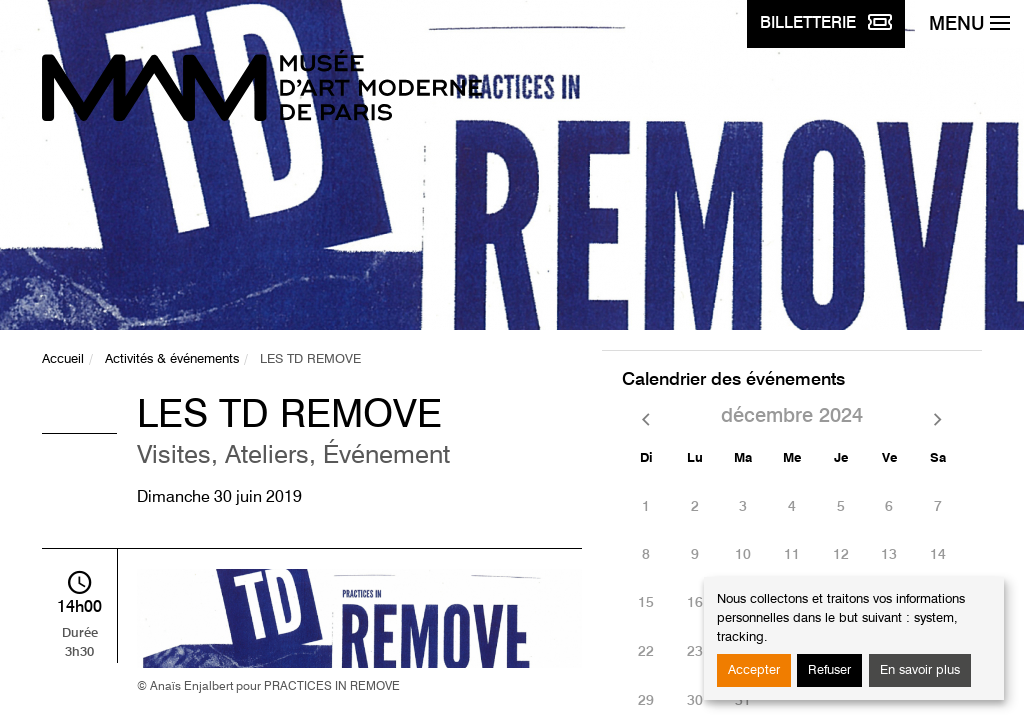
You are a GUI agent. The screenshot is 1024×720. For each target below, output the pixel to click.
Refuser (829, 670)
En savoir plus (920, 670)
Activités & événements (172, 359)
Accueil (63, 359)
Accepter (754, 670)
